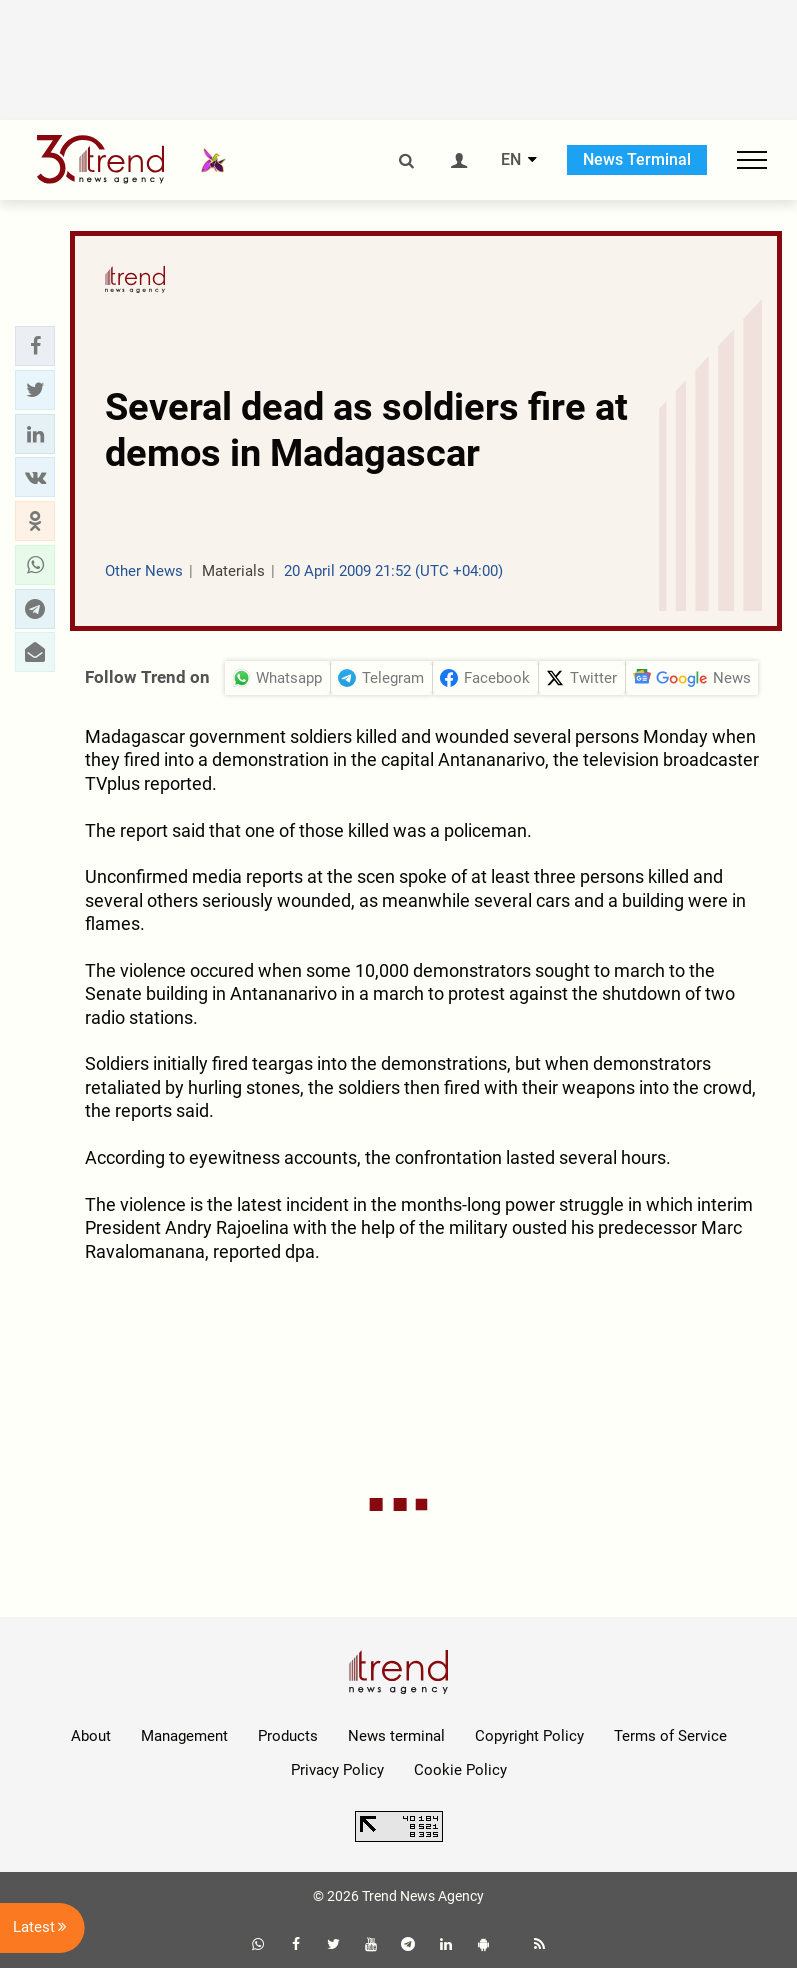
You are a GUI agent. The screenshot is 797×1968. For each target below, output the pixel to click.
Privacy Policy (337, 1770)
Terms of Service (670, 1736)
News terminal (396, 1736)
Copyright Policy (529, 1736)
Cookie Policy (460, 1770)
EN (511, 160)
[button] (35, 346)
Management (184, 1736)
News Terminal (637, 159)
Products (288, 1736)
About (91, 1736)
